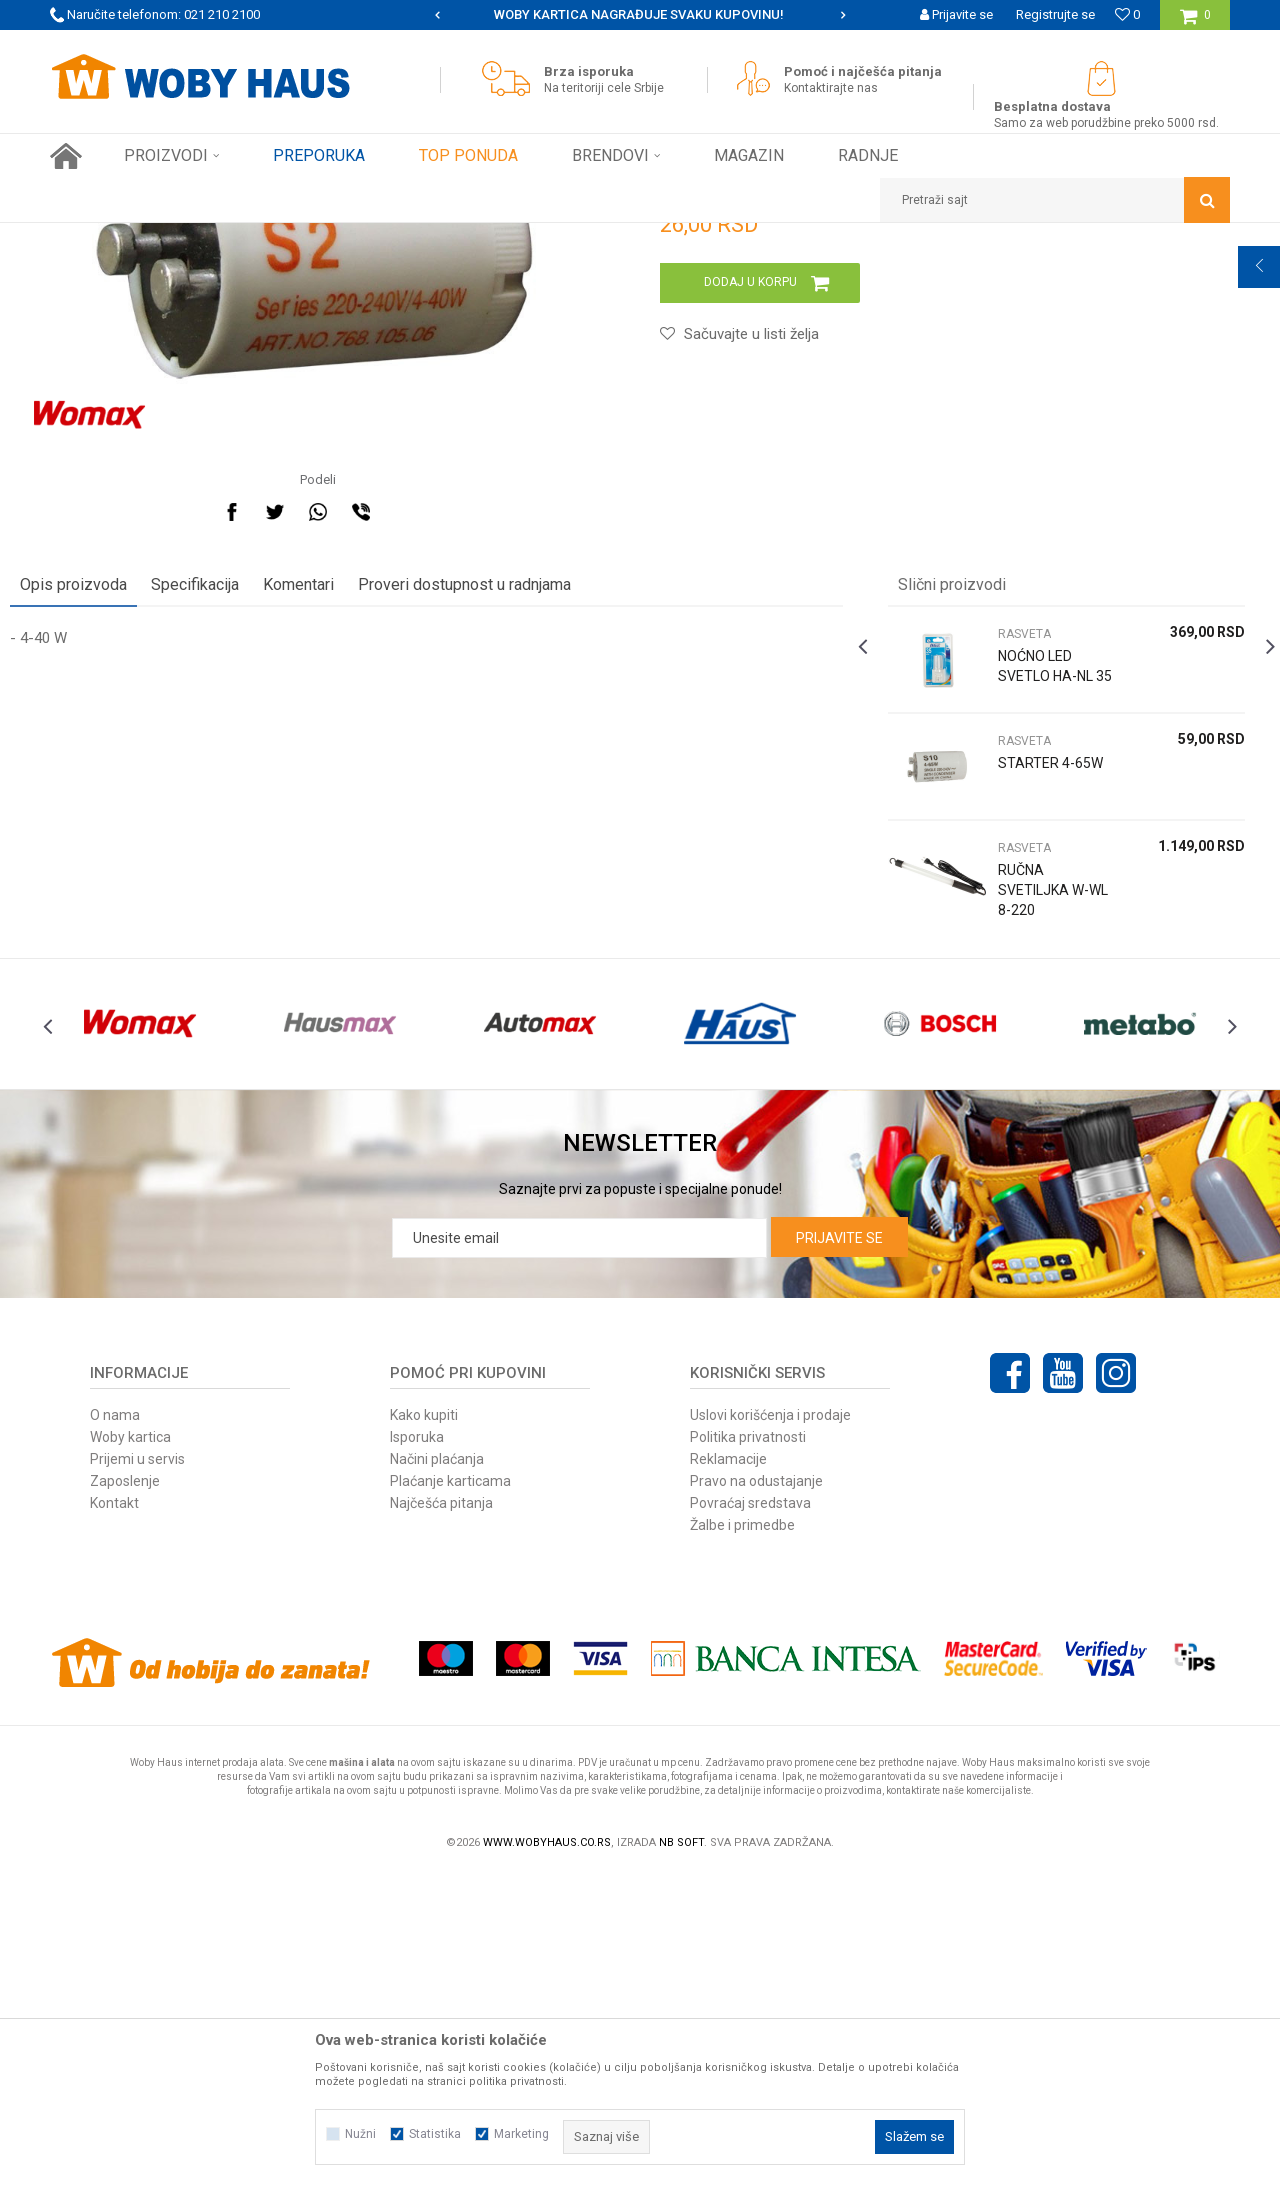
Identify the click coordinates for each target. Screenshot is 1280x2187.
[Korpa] (1195, 22)
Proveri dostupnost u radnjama (504, 852)
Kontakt (114, 1816)
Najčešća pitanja (441, 1816)
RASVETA (447, 238)
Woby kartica (130, 1750)
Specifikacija (235, 852)
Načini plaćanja (437, 1772)
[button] (1055, 200)
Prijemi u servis (137, 1772)
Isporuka (417, 1750)
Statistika (435, 2134)
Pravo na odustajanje (756, 1794)
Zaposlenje (125, 1794)
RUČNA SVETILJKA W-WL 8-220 (1023, 1158)
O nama (115, 1728)
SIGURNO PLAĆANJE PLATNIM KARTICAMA (638, 14)
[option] (640, 15)
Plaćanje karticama (450, 1794)
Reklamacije (728, 1772)
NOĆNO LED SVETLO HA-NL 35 (1024, 944)
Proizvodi (191, 238)
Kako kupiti (424, 1728)
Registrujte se (1055, 14)
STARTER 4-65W (1023, 1041)
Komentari (338, 852)
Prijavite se (839, 1551)
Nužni (360, 2134)
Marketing (521, 2134)
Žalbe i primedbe (742, 1838)
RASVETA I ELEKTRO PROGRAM (319, 238)
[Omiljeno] (1127, 14)
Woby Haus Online (100, 238)
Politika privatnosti (748, 1750)
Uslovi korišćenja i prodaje (770, 1728)
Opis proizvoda (113, 852)
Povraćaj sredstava (750, 1816)
